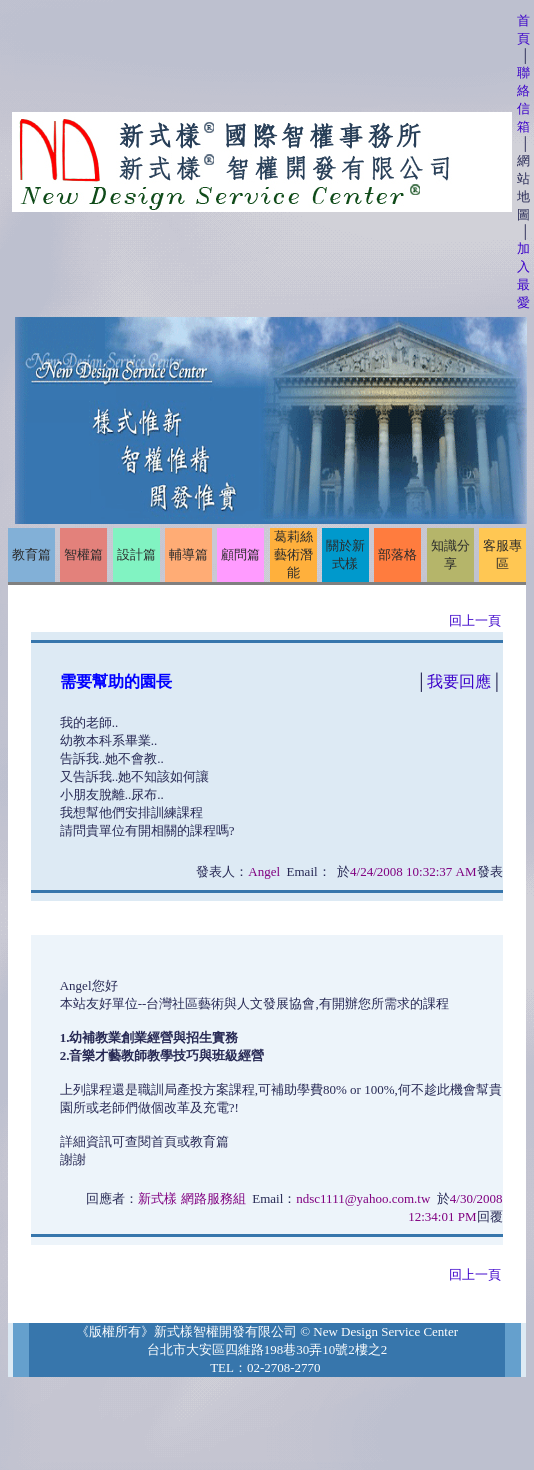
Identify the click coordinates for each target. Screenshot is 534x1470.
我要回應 (459, 681)
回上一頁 (475, 620)
